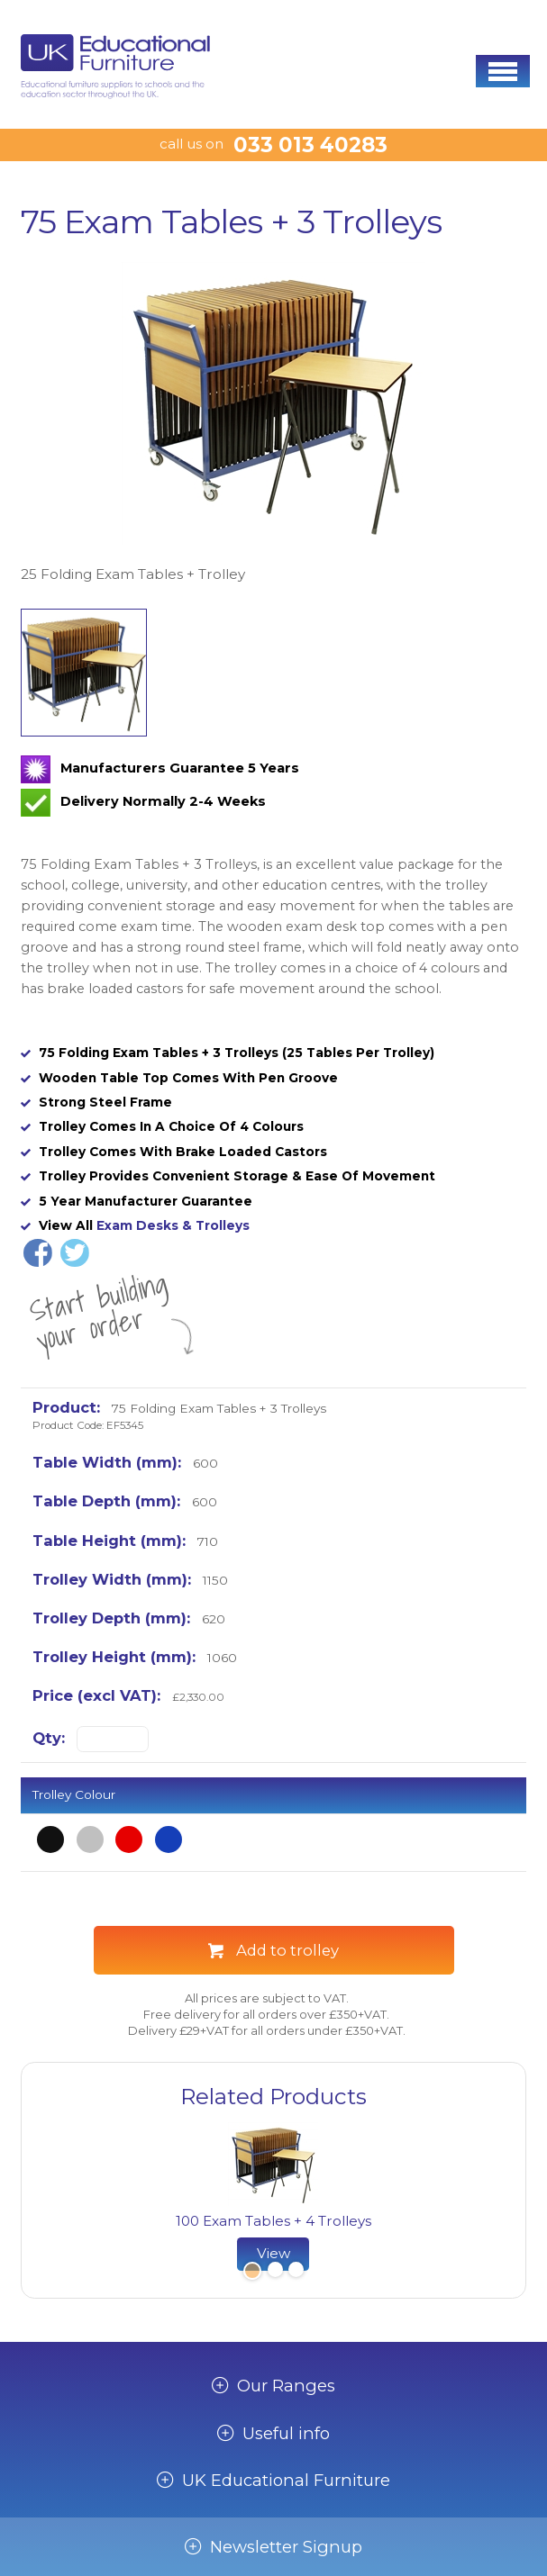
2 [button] (274, 2272)
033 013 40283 (310, 145)
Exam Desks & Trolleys (173, 1225)
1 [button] (250, 2272)
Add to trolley (287, 1950)
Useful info (286, 2434)
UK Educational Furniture (286, 2480)
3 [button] (295, 2272)
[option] (273, 424)
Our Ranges (286, 2386)
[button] (503, 71)
